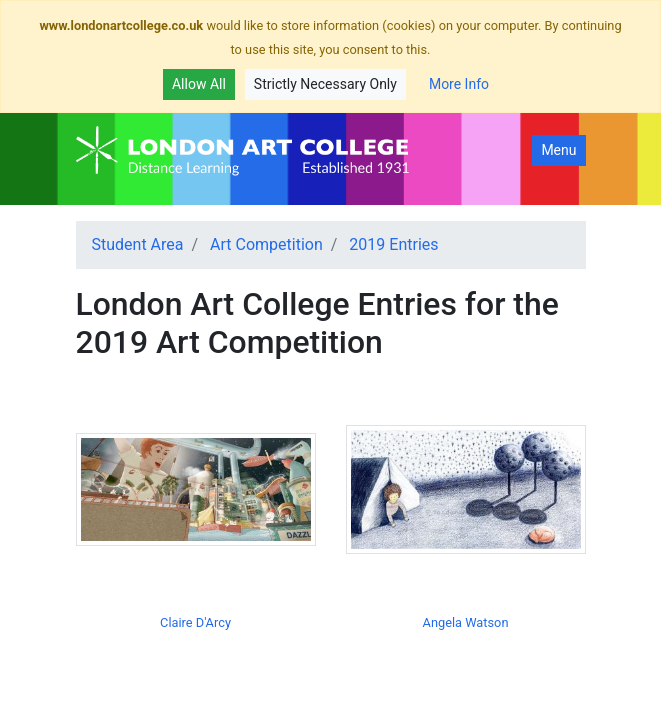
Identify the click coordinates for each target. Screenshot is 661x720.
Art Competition (266, 244)
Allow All (199, 84)
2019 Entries (393, 244)
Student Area (138, 244)
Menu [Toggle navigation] (558, 150)
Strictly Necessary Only (325, 84)
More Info (459, 84)
